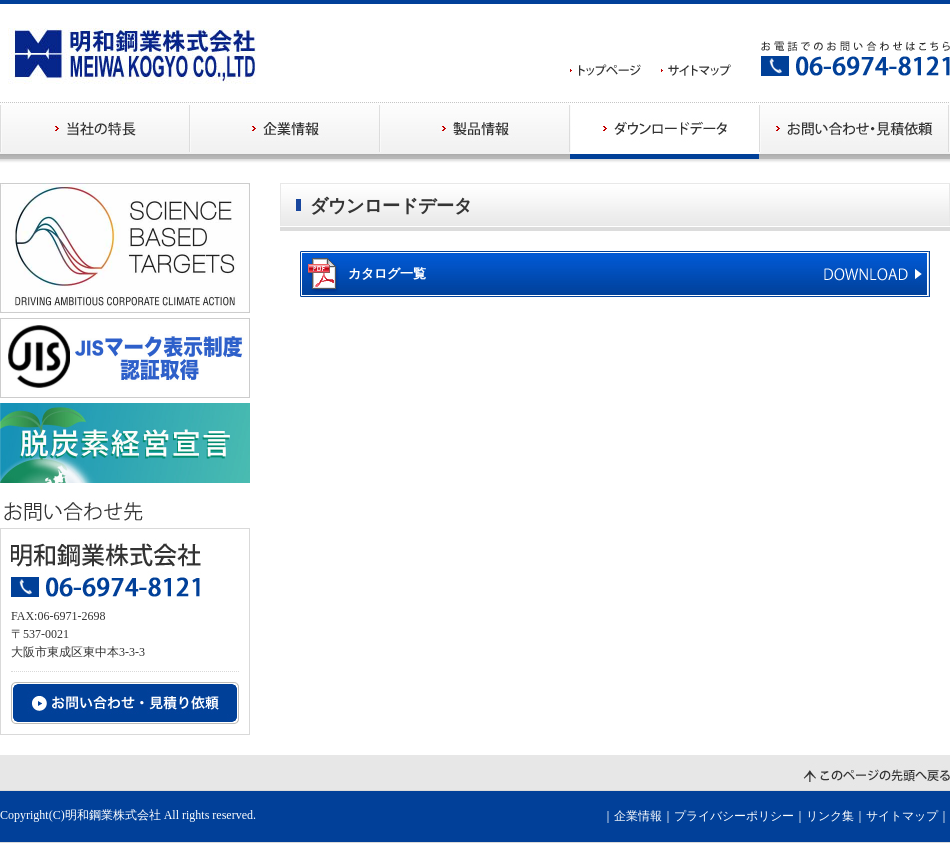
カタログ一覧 (387, 273)
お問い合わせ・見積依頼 (855, 130)
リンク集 (830, 816)
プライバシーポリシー (734, 816)
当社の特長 (95, 130)
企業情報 (285, 130)
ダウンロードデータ (665, 130)
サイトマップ (902, 816)
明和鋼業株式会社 (113, 815)
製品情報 (475, 130)
